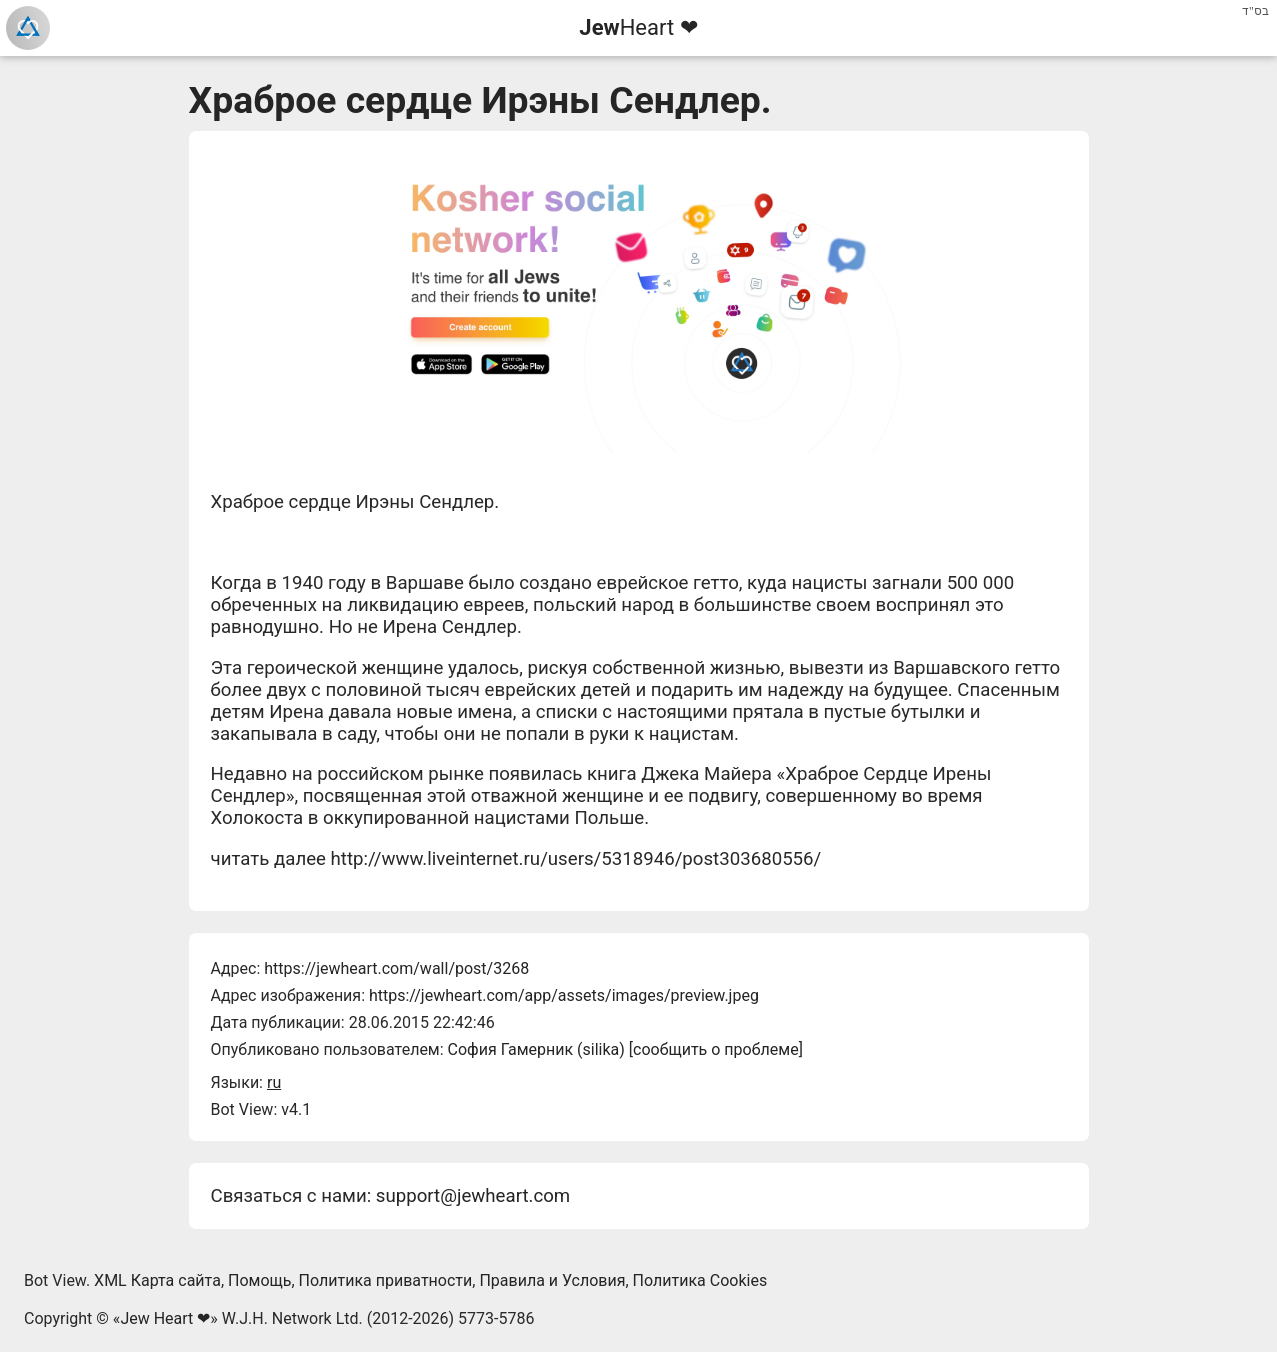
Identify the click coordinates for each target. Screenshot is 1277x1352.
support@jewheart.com (473, 1196)
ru (274, 1082)
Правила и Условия (552, 1280)
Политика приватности (386, 1280)
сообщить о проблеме (716, 1049)
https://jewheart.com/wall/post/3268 (396, 968)
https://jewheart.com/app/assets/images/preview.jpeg (564, 995)
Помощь (259, 1280)
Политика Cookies (700, 1280)
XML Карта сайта (157, 1280)
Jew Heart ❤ (165, 1318)
